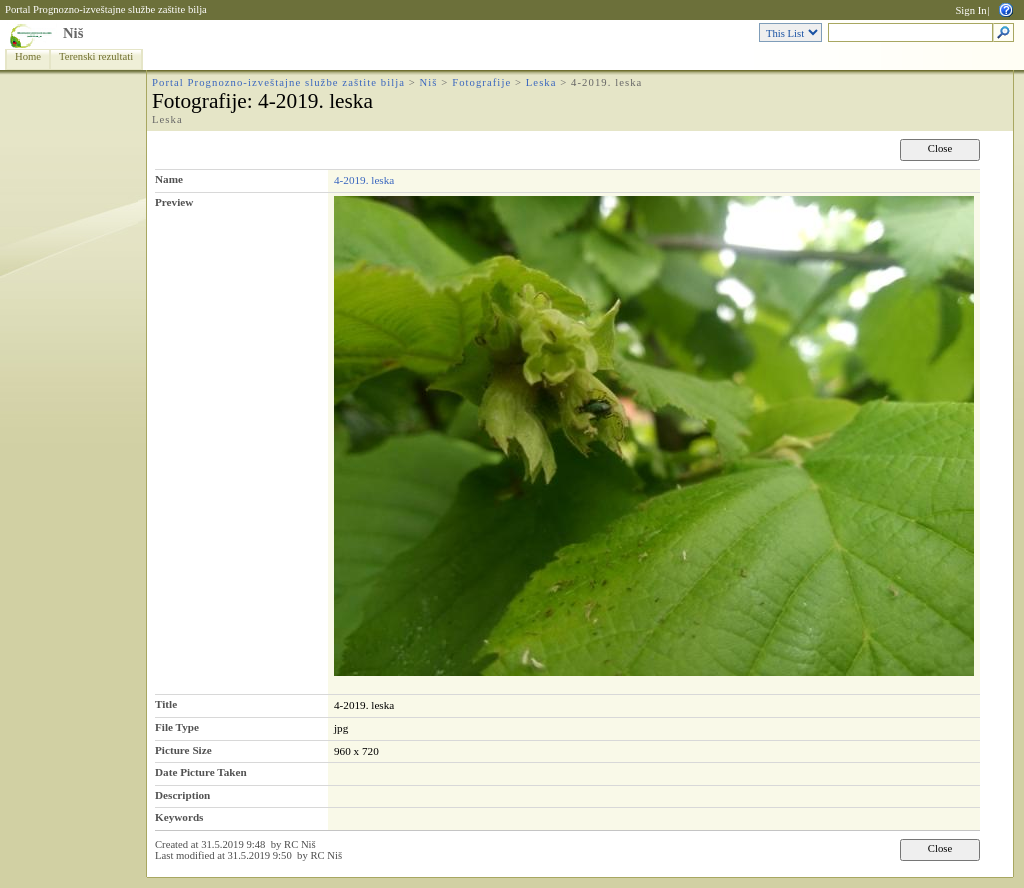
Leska (541, 82)
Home (28, 56)
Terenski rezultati (96, 56)
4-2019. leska (364, 180)
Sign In (970, 10)
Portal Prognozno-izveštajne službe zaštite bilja (106, 9)
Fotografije (481, 82)
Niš (73, 33)
